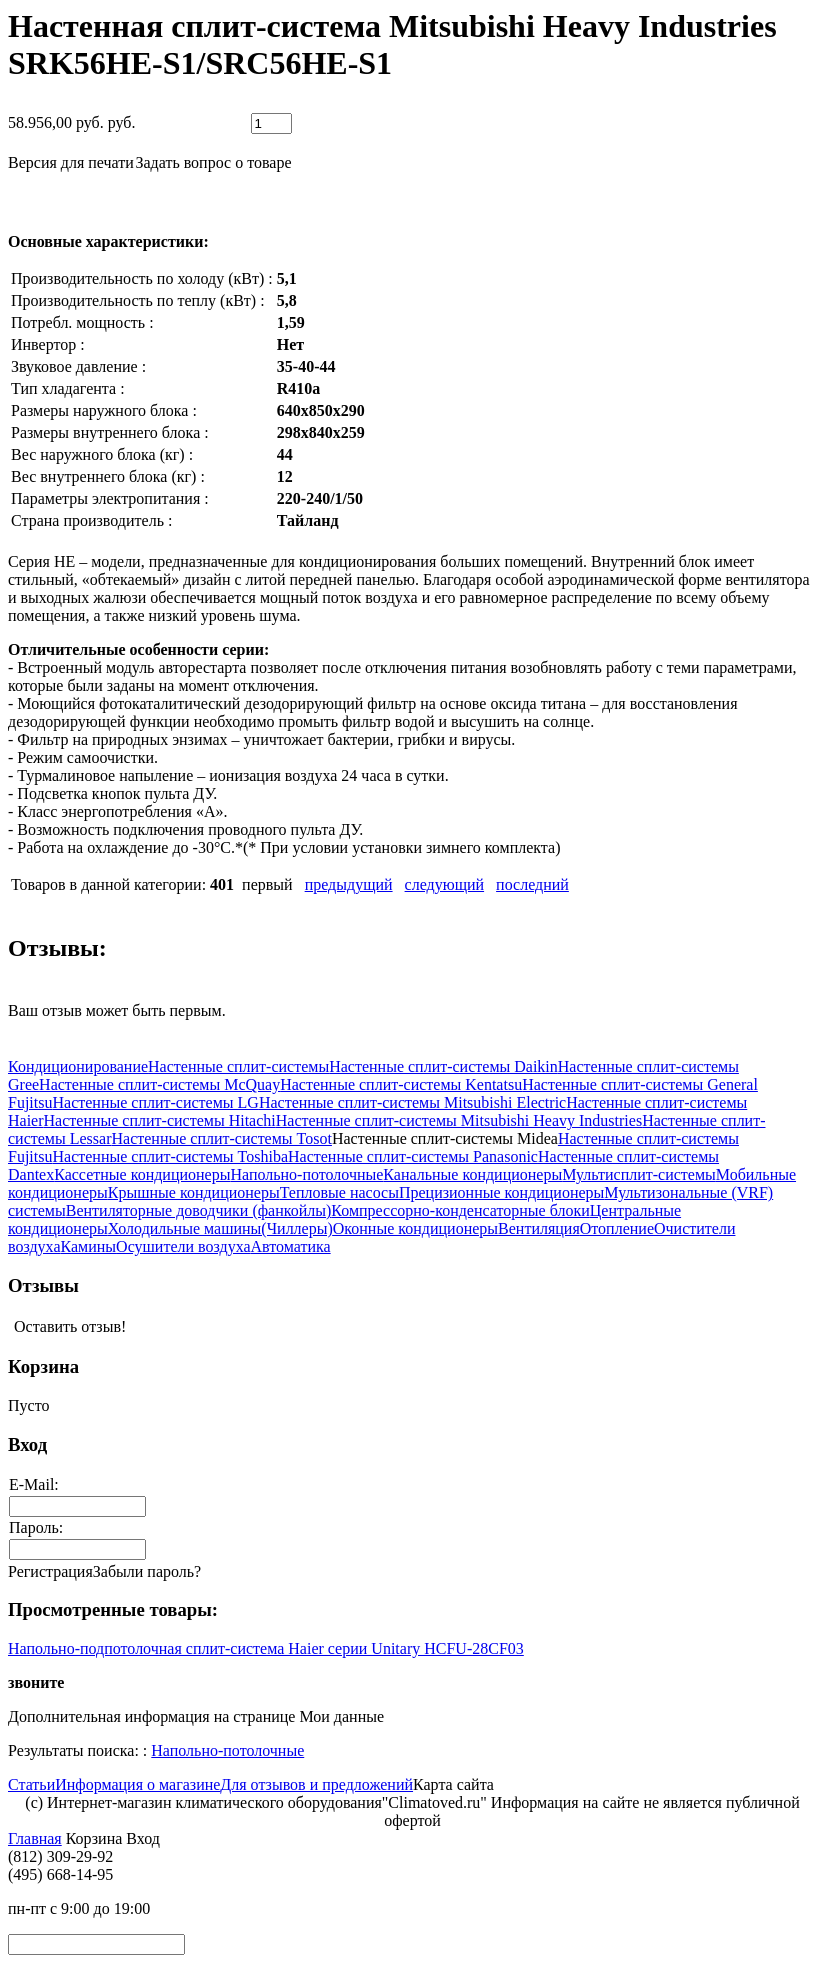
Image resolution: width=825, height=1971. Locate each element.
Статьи (31, 1784)
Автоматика (291, 1246)
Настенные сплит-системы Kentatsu (401, 1084)
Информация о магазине (137, 1784)
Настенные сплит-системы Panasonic (413, 1156)
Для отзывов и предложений (316, 1784)
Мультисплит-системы (639, 1174)
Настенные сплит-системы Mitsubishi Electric (412, 1102)
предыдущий (349, 884)
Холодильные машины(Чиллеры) (220, 1228)
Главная (35, 1838)
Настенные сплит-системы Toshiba (170, 1156)
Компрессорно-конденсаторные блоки (460, 1210)
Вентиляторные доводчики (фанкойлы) (199, 1210)
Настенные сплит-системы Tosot (222, 1138)
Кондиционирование (78, 1066)
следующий (445, 884)
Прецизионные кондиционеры (501, 1192)
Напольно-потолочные (306, 1174)
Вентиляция (539, 1228)
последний (532, 884)
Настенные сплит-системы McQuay (159, 1084)
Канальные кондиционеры (472, 1174)
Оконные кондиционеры (415, 1228)
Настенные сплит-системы (238, 1066)
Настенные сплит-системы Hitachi (160, 1120)
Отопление (617, 1228)
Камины (89, 1246)
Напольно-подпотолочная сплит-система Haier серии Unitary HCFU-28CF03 (266, 1648)
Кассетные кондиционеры (142, 1174)
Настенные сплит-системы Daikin (443, 1066)
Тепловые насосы (339, 1192)
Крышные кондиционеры (194, 1192)
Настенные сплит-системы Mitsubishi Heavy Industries (459, 1120)
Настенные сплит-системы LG (155, 1102)
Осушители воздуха (183, 1246)
